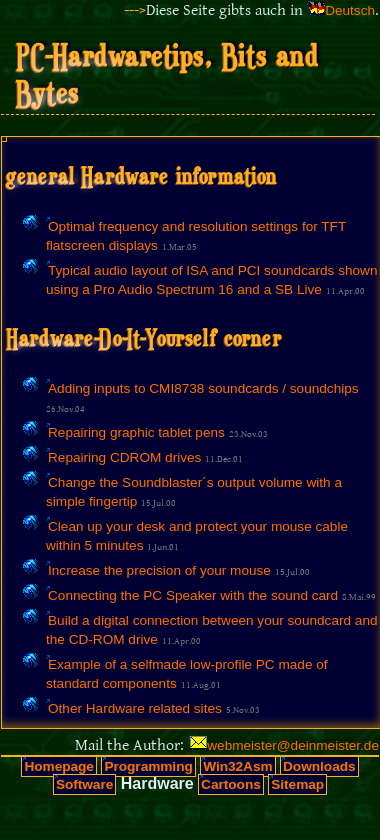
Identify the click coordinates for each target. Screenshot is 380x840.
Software (84, 784)
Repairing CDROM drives (124, 457)
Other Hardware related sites (135, 708)
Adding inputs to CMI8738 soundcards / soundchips (203, 388)
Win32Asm (237, 766)
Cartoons (231, 784)
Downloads (319, 766)
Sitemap (297, 784)
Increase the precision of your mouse (159, 570)
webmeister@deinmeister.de (293, 745)
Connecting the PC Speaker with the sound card (193, 595)
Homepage (59, 766)
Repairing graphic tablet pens (136, 432)
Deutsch (350, 10)
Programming (148, 766)
